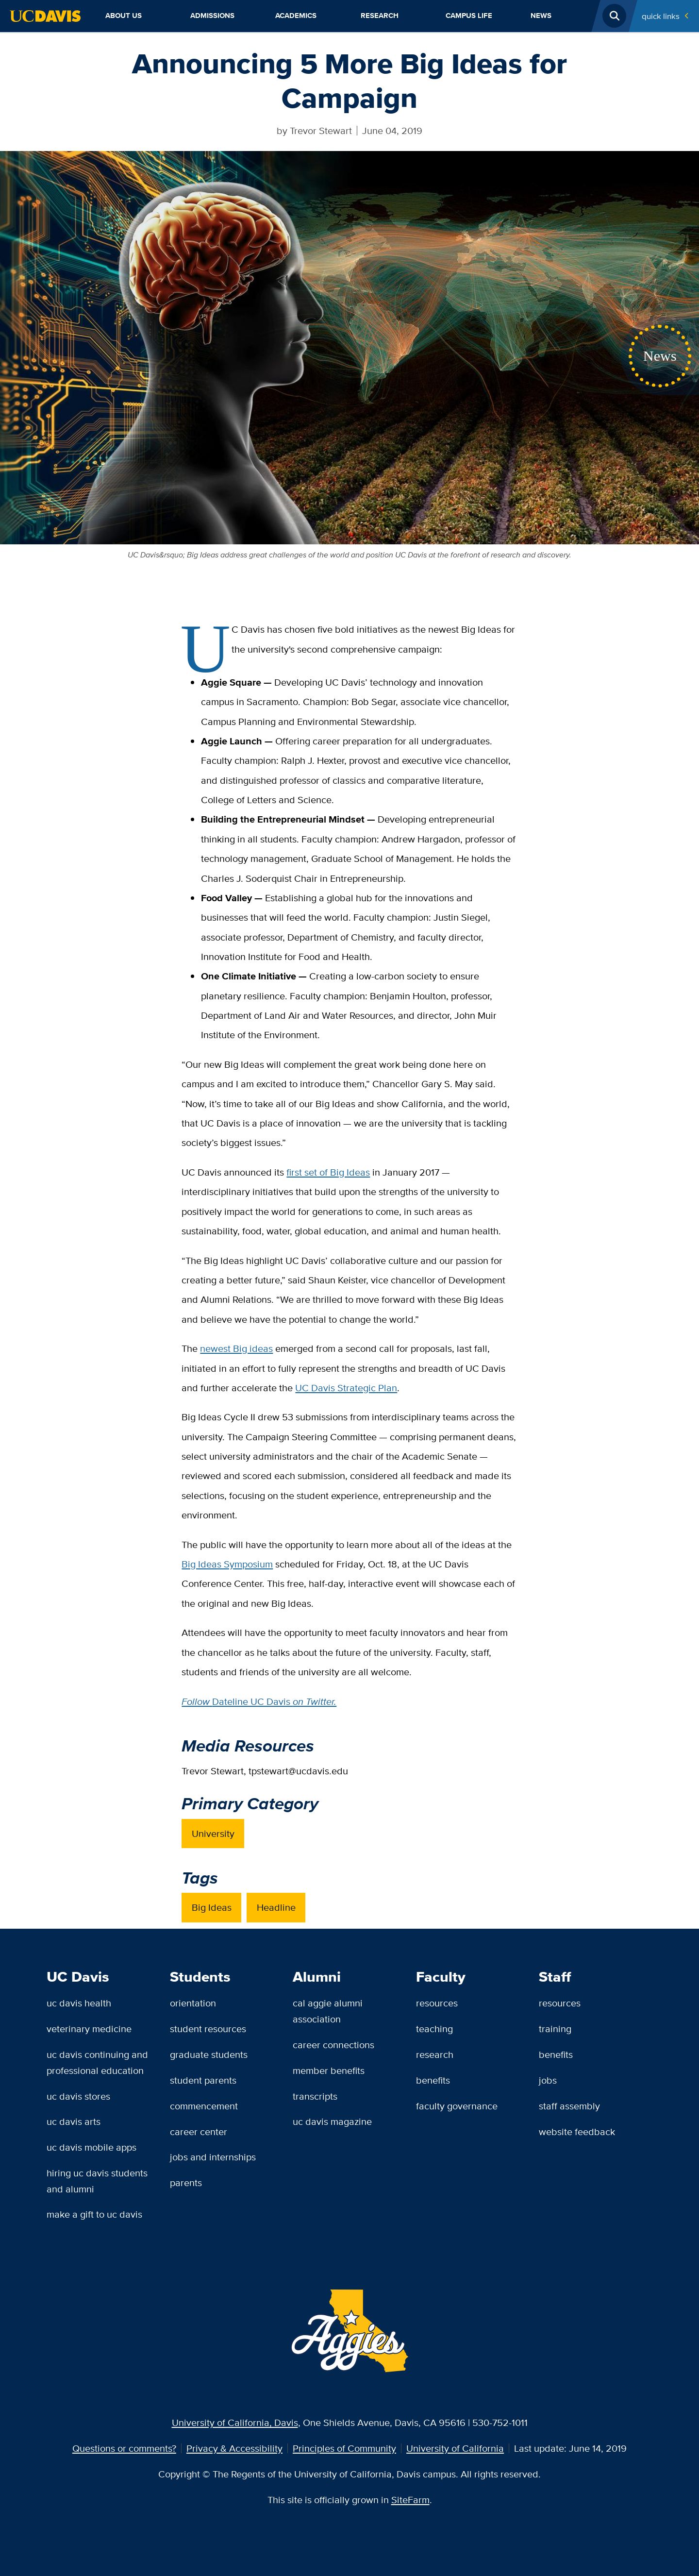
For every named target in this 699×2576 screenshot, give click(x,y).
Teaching (434, 2028)
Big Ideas (212, 1907)
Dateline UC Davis (259, 1701)
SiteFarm (410, 2499)
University (213, 1833)
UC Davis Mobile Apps (91, 2147)
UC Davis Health (79, 2003)
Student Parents (203, 2080)
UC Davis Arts (73, 2121)
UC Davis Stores (78, 2096)
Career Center (198, 2131)
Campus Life (469, 15)
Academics (295, 15)
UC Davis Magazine (332, 2121)
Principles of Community (344, 2448)
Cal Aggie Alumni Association (328, 2011)
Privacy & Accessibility (234, 2448)
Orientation (193, 2003)
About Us (123, 15)
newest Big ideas (236, 1348)
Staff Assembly (569, 2106)
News (541, 15)
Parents (186, 2182)
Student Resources (208, 2028)
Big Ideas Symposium (227, 1564)
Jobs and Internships (213, 2157)
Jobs (548, 2080)
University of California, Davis (235, 2422)
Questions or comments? (124, 2448)
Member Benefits (329, 2070)
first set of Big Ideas (328, 1172)
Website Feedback (577, 2131)
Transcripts (315, 2096)
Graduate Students (209, 2054)
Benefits (433, 2080)
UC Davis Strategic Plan (346, 1388)
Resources (437, 2003)
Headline (276, 1907)
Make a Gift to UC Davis (94, 2214)
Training (555, 2028)
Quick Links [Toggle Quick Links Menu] (661, 16)
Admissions (212, 15)
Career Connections (333, 2044)
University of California (455, 2448)
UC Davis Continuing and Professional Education (97, 2062)
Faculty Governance (457, 2106)
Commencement (204, 2106)
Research (380, 15)
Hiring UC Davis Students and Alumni (97, 2181)
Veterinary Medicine (89, 2028)
